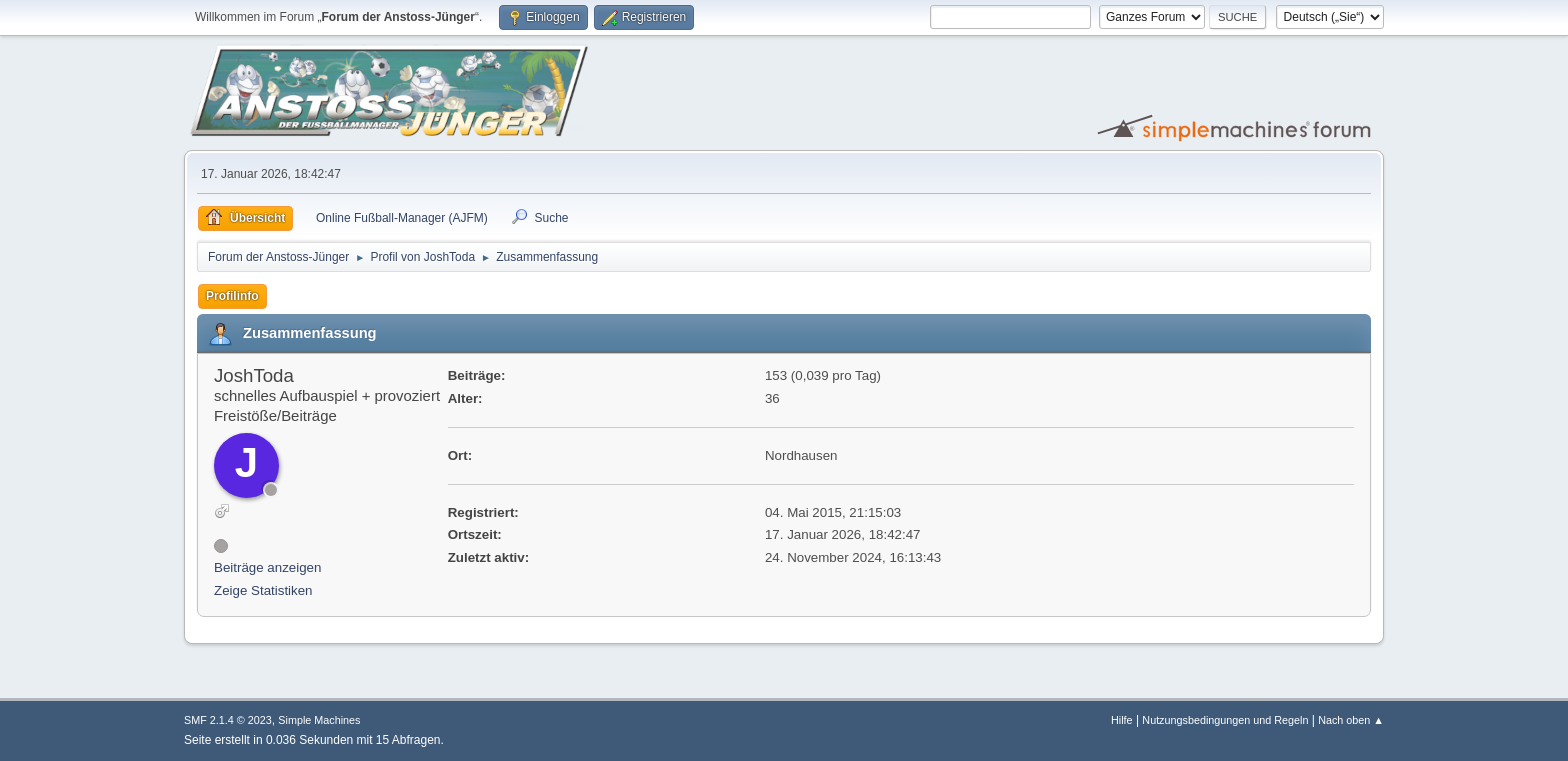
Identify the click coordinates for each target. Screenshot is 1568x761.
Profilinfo (232, 296)
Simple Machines (319, 720)
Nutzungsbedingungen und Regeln (1225, 720)
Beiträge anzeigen (267, 567)
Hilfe (1122, 720)
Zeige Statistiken (263, 590)
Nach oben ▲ (1351, 720)
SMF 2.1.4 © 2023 (228, 720)
